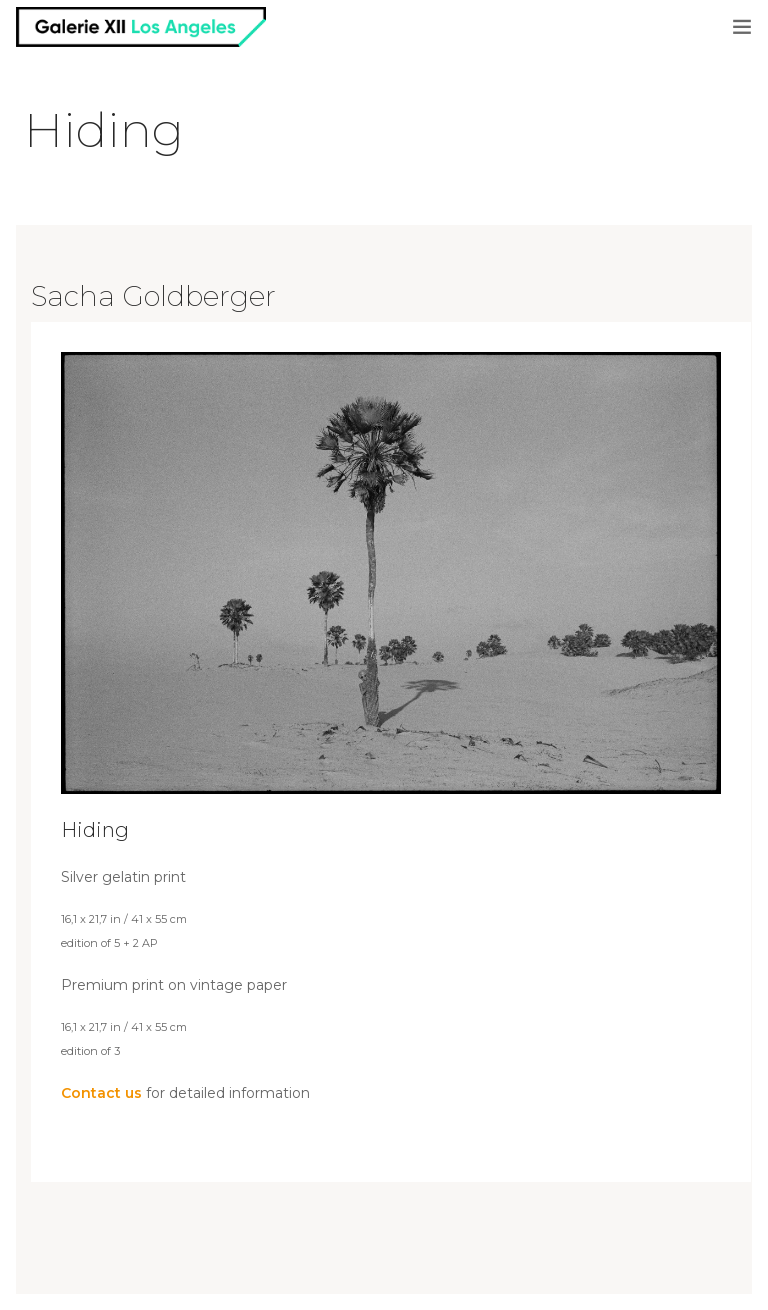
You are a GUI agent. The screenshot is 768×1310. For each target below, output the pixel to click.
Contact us (101, 1093)
